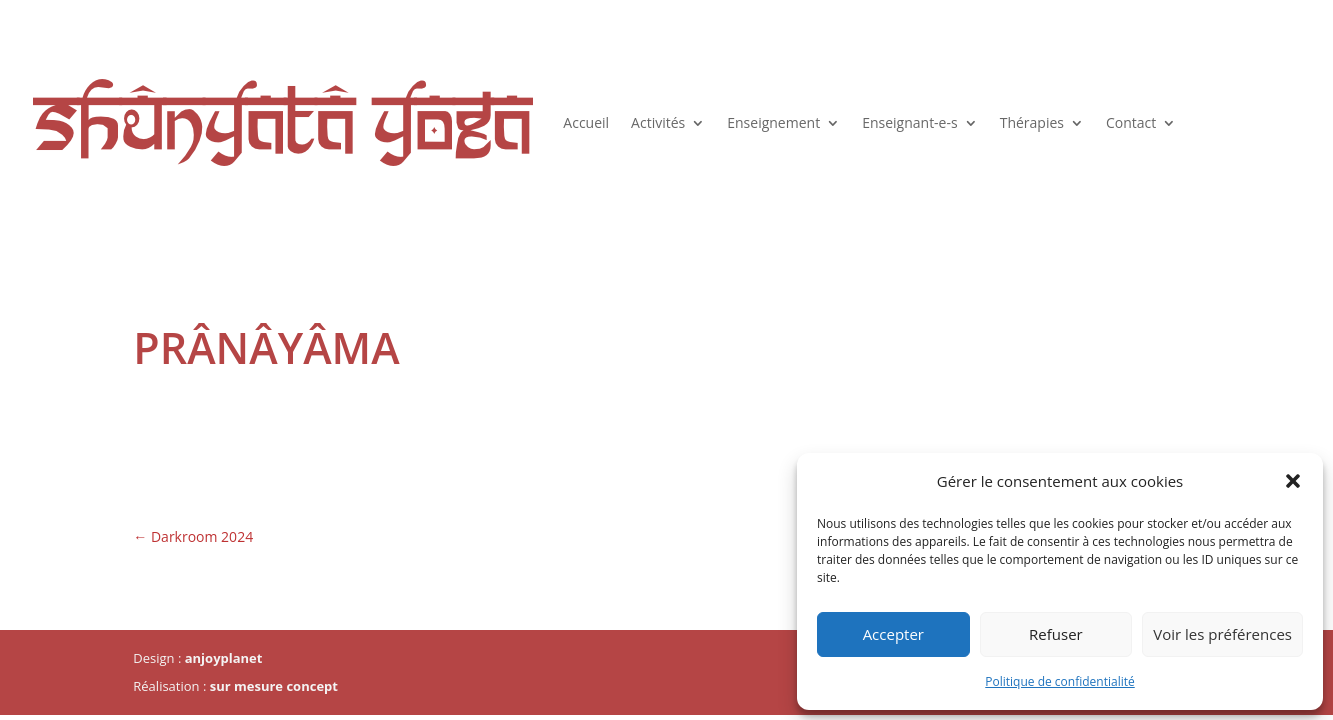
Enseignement (773, 122)
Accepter (893, 634)
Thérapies (1032, 122)
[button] (1293, 481)
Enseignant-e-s (910, 122)
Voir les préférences (1222, 634)
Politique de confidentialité (1059, 681)
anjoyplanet (224, 658)
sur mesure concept (274, 686)
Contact (1131, 122)
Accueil (586, 122)
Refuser (1056, 634)
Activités (658, 122)
